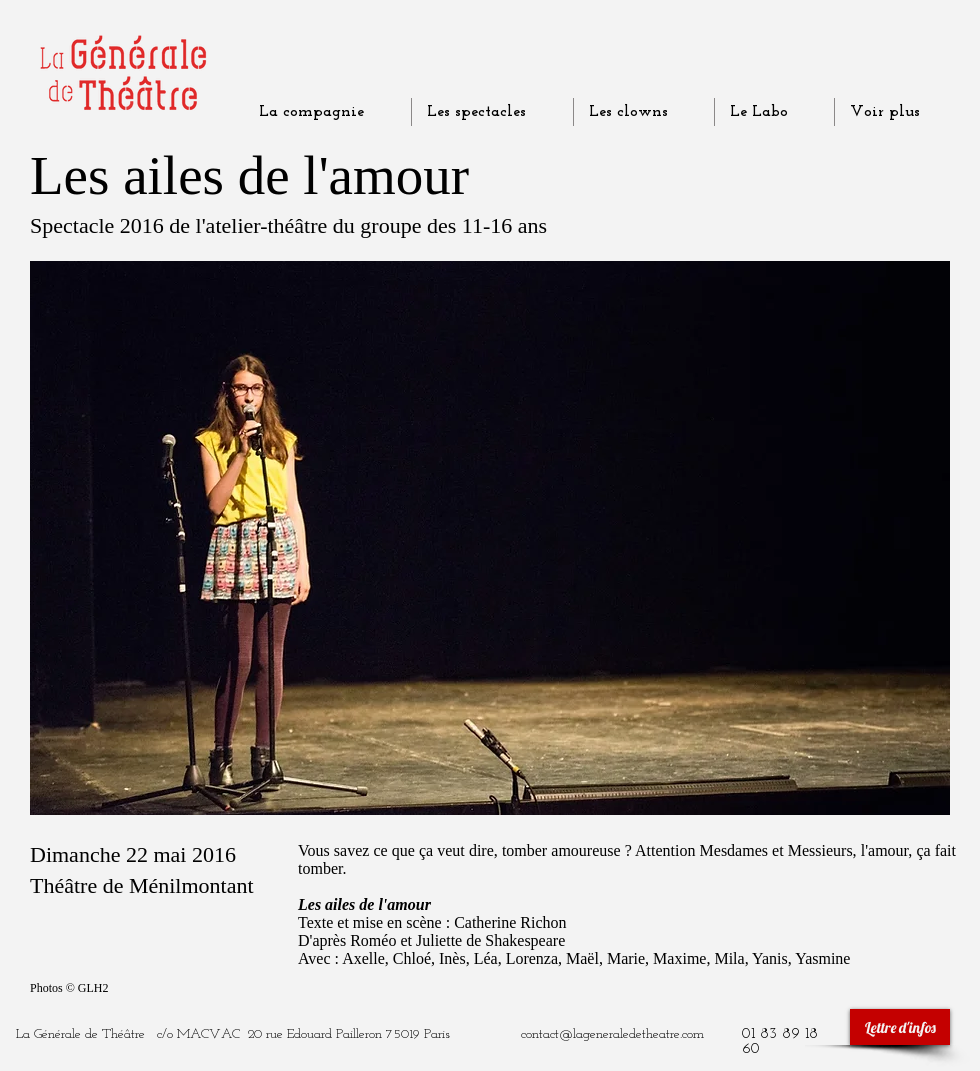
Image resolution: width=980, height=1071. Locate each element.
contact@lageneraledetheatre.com (612, 1034)
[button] (490, 538)
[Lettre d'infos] (900, 1027)
